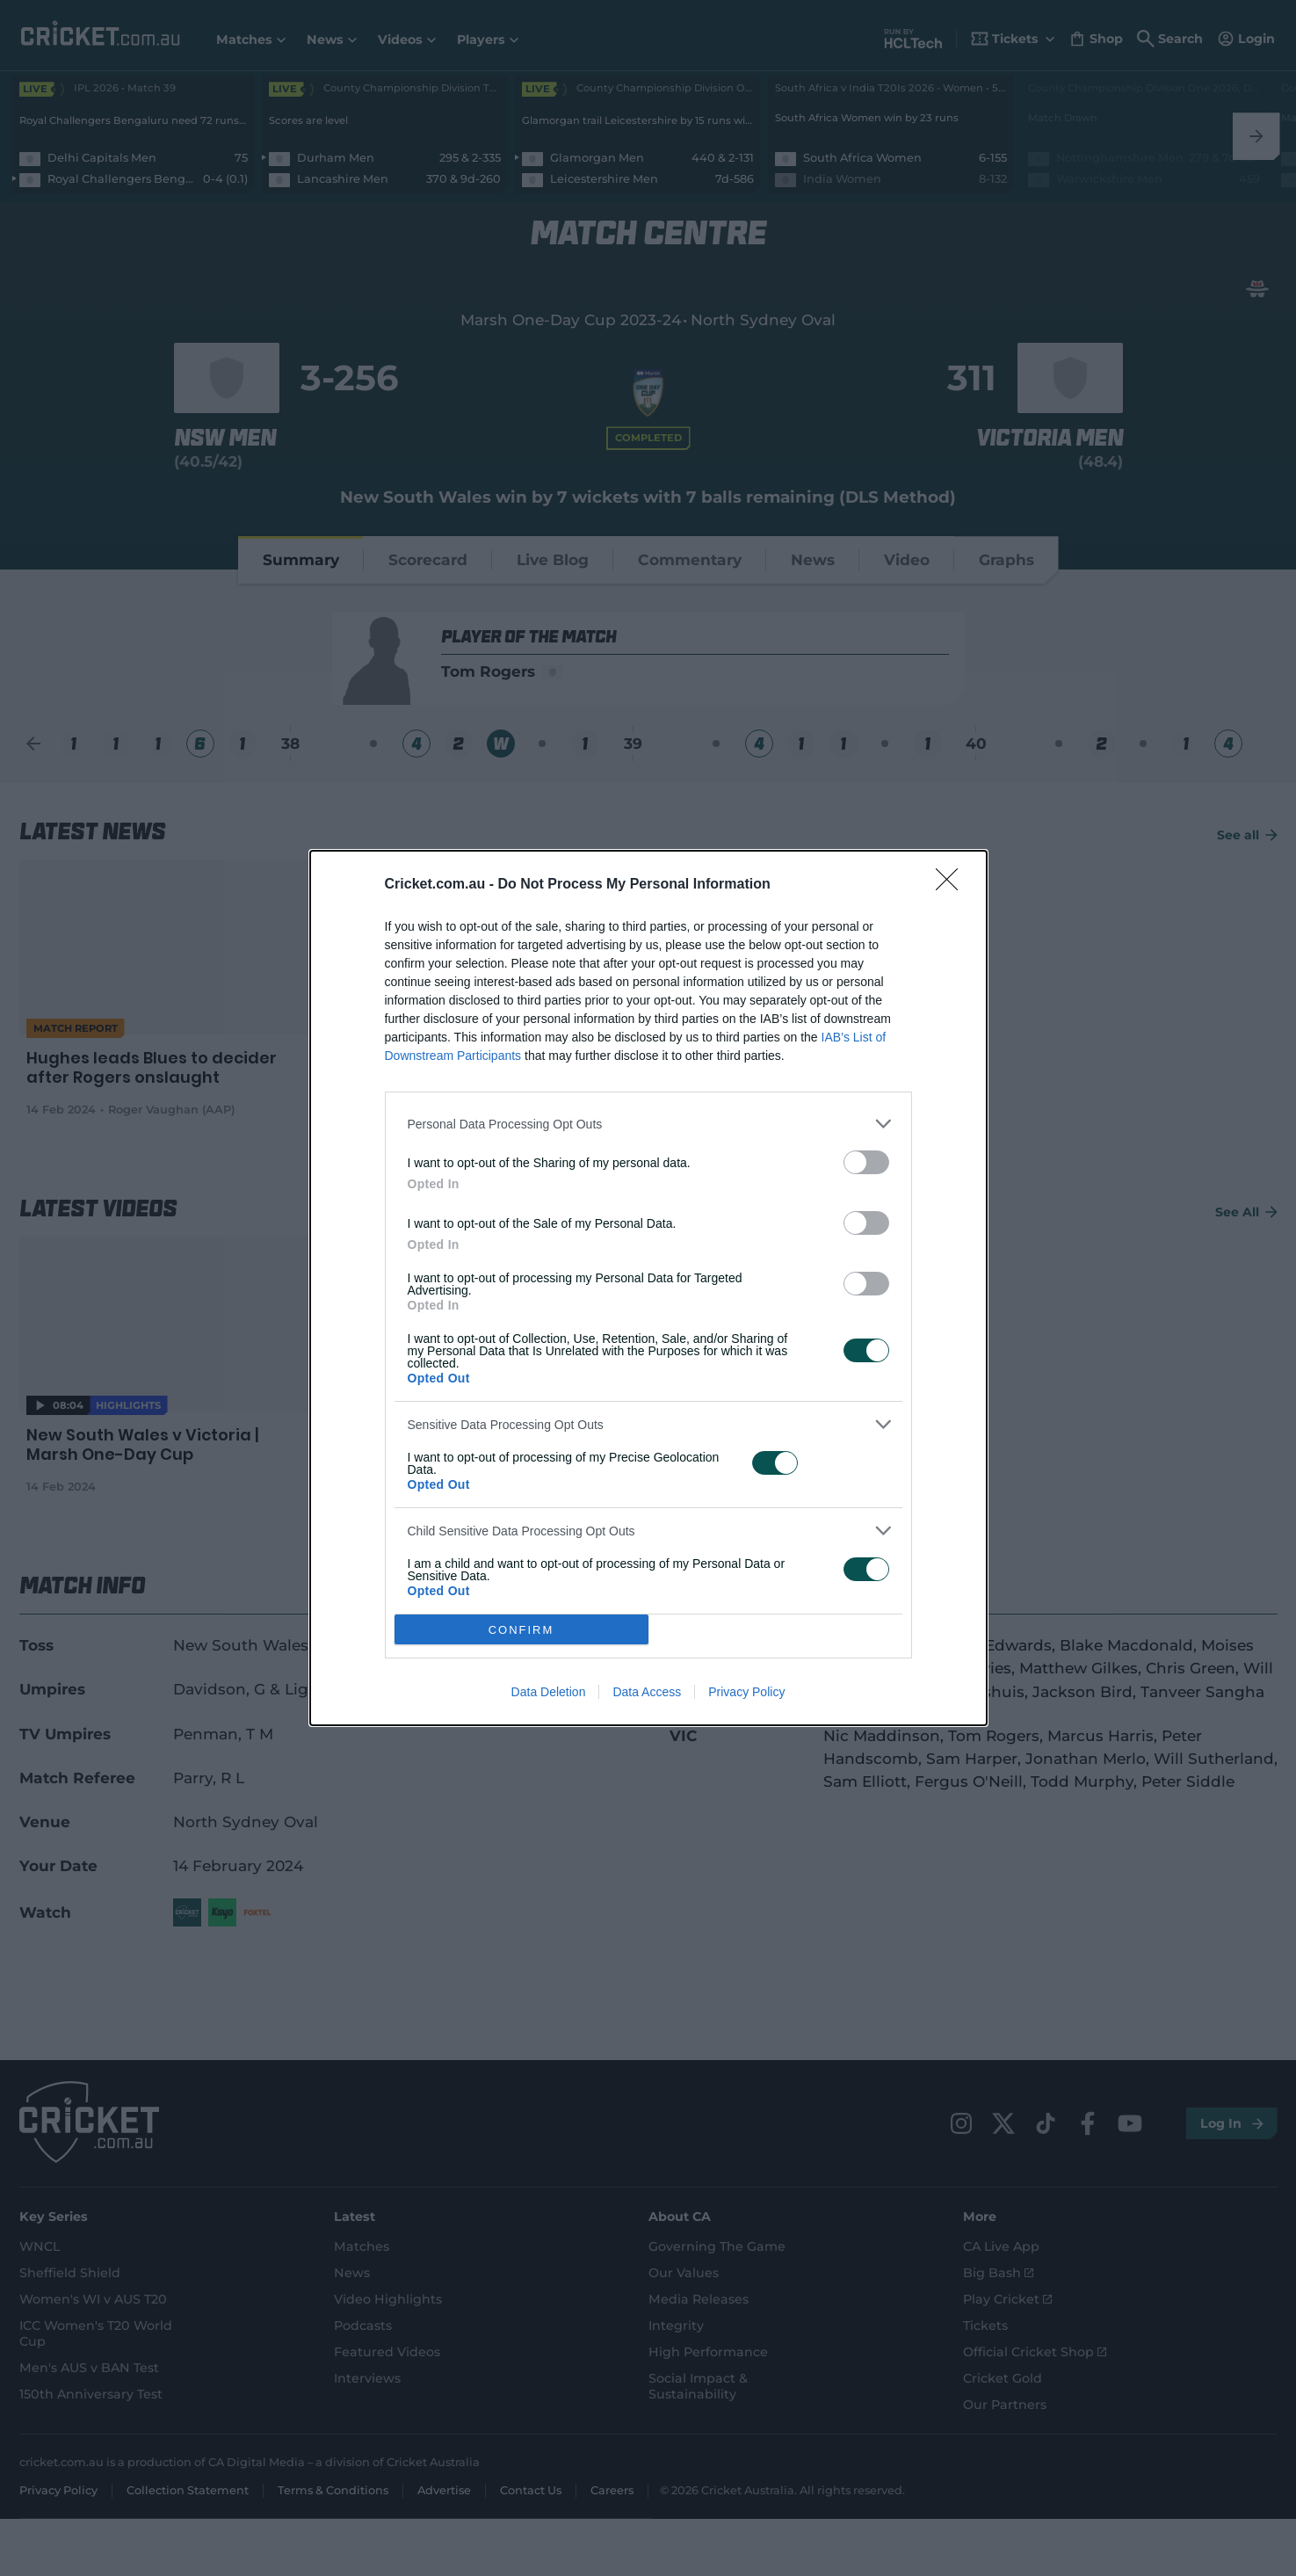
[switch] (866, 1162)
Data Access (646, 1692)
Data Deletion (548, 1692)
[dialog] (648, 1288)
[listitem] (648, 1123)
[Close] (952, 885)
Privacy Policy (746, 1692)
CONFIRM (521, 1629)
